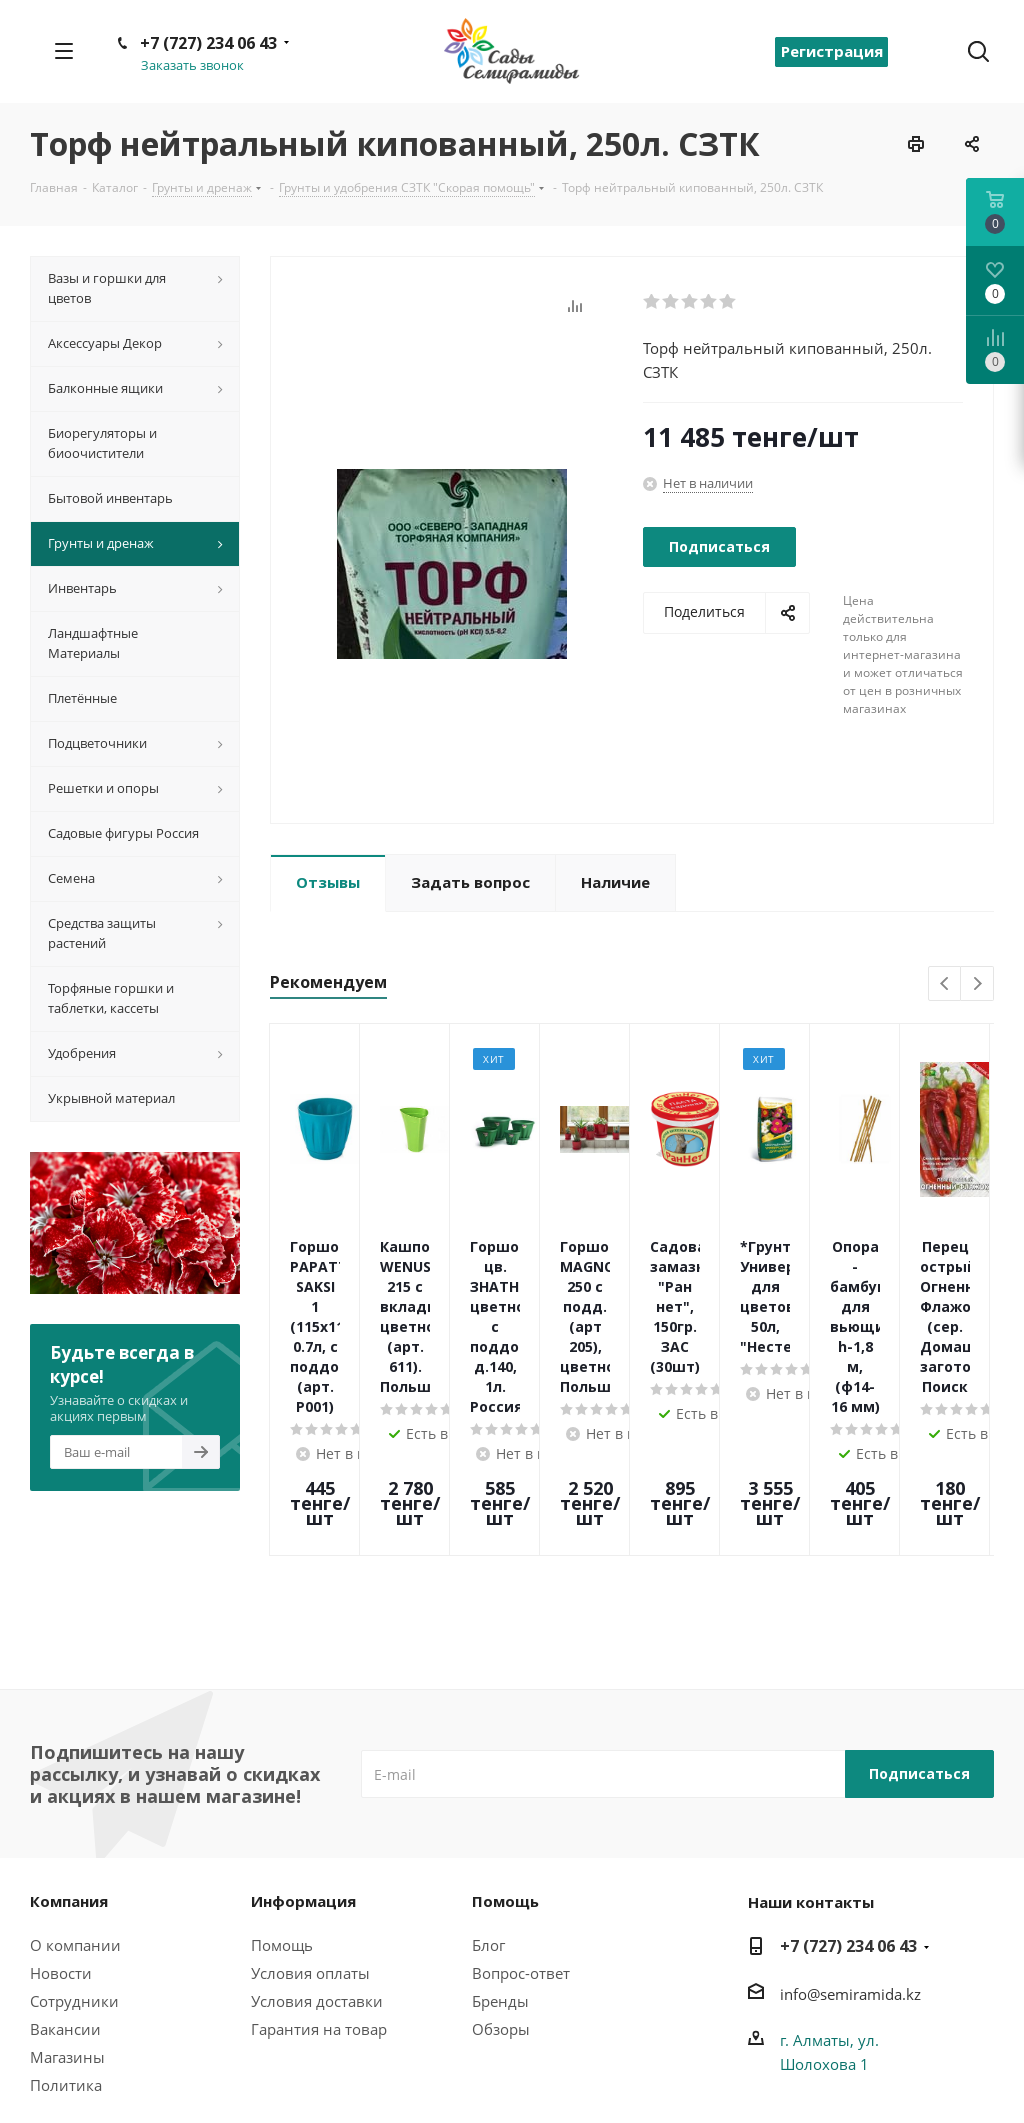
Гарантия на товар (319, 1911)
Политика (66, 1967)
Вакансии (65, 1911)
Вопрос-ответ (521, 1855)
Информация (303, 1783)
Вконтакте (979, 2084)
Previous (945, 984)
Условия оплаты (310, 1855)
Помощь (282, 1827)
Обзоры (501, 1911)
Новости (61, 1855)
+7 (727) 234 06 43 (208, 43)
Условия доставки (317, 1883)
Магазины (67, 1939)
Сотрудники (74, 1883)
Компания (69, 1783)
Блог (488, 1827)
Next (977, 984)
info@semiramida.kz (850, 1876)
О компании (75, 1827)
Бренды (500, 1883)
